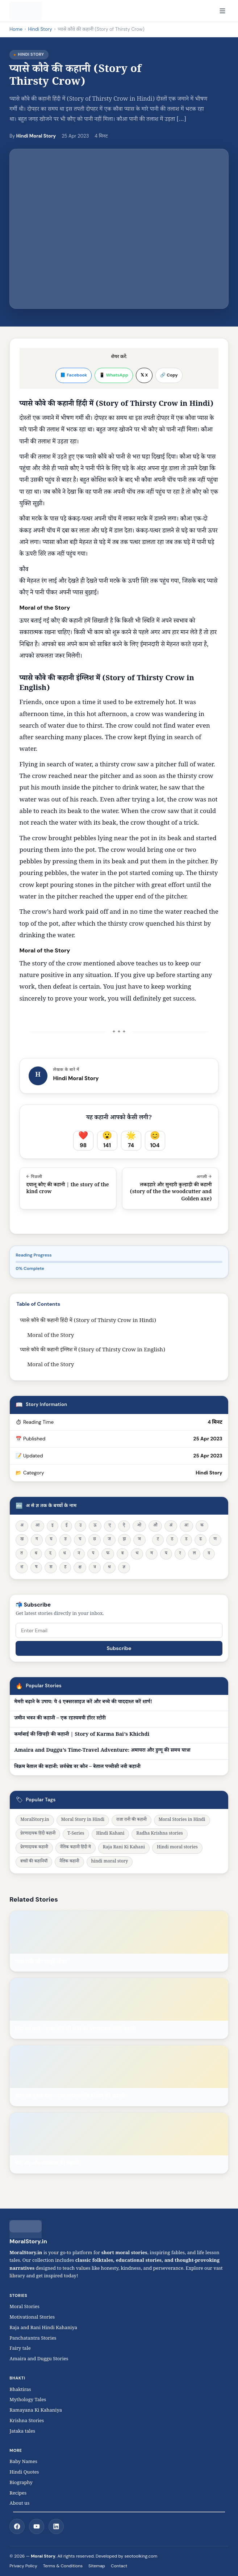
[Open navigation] (222, 11)
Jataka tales (24, 2432)
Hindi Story (40, 29)
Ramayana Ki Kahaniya (35, 2411)
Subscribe (119, 1648)
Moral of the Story (50, 1336)
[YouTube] (36, 2526)
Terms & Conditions (63, 2566)
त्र (94, 1567)
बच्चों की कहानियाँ (33, 1862)
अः (186, 1526)
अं (170, 1526)
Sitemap (96, 2566)
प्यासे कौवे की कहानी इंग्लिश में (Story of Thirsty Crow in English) (92, 1350)
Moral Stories (26, 2307)
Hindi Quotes (24, 2472)
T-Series (75, 1834)
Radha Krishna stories (159, 1834)
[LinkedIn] (56, 2526)
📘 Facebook (73, 375)
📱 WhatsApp (113, 375)
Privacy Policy (23, 2566)
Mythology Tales (27, 2400)
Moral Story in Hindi (83, 1820)
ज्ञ (124, 1567)
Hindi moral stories (177, 1847)
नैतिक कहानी (69, 1862)
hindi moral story (109, 1862)
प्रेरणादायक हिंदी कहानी (37, 1834)
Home (15, 29)
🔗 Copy (169, 375)
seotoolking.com (140, 2556)
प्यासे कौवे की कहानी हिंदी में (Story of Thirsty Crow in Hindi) (88, 1321)
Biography (21, 2483)
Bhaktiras (20, 2390)
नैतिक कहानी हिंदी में (75, 1847)
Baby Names (23, 2462)
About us (19, 2504)
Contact (119, 2566)
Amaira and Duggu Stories (38, 2359)
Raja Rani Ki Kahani (124, 1847)
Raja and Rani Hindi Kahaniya (43, 2328)
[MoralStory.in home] (25, 11)
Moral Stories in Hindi (182, 1820)
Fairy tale (19, 2349)
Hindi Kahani (110, 1834)
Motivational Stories (32, 2318)
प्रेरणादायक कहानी (34, 1847)
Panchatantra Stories (32, 2339)
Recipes (17, 2493)
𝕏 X (144, 375)
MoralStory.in (34, 1820)
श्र (109, 1567)
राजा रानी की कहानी (131, 1820)
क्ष (80, 1567)
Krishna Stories (30, 2421)
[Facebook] (17, 2526)
